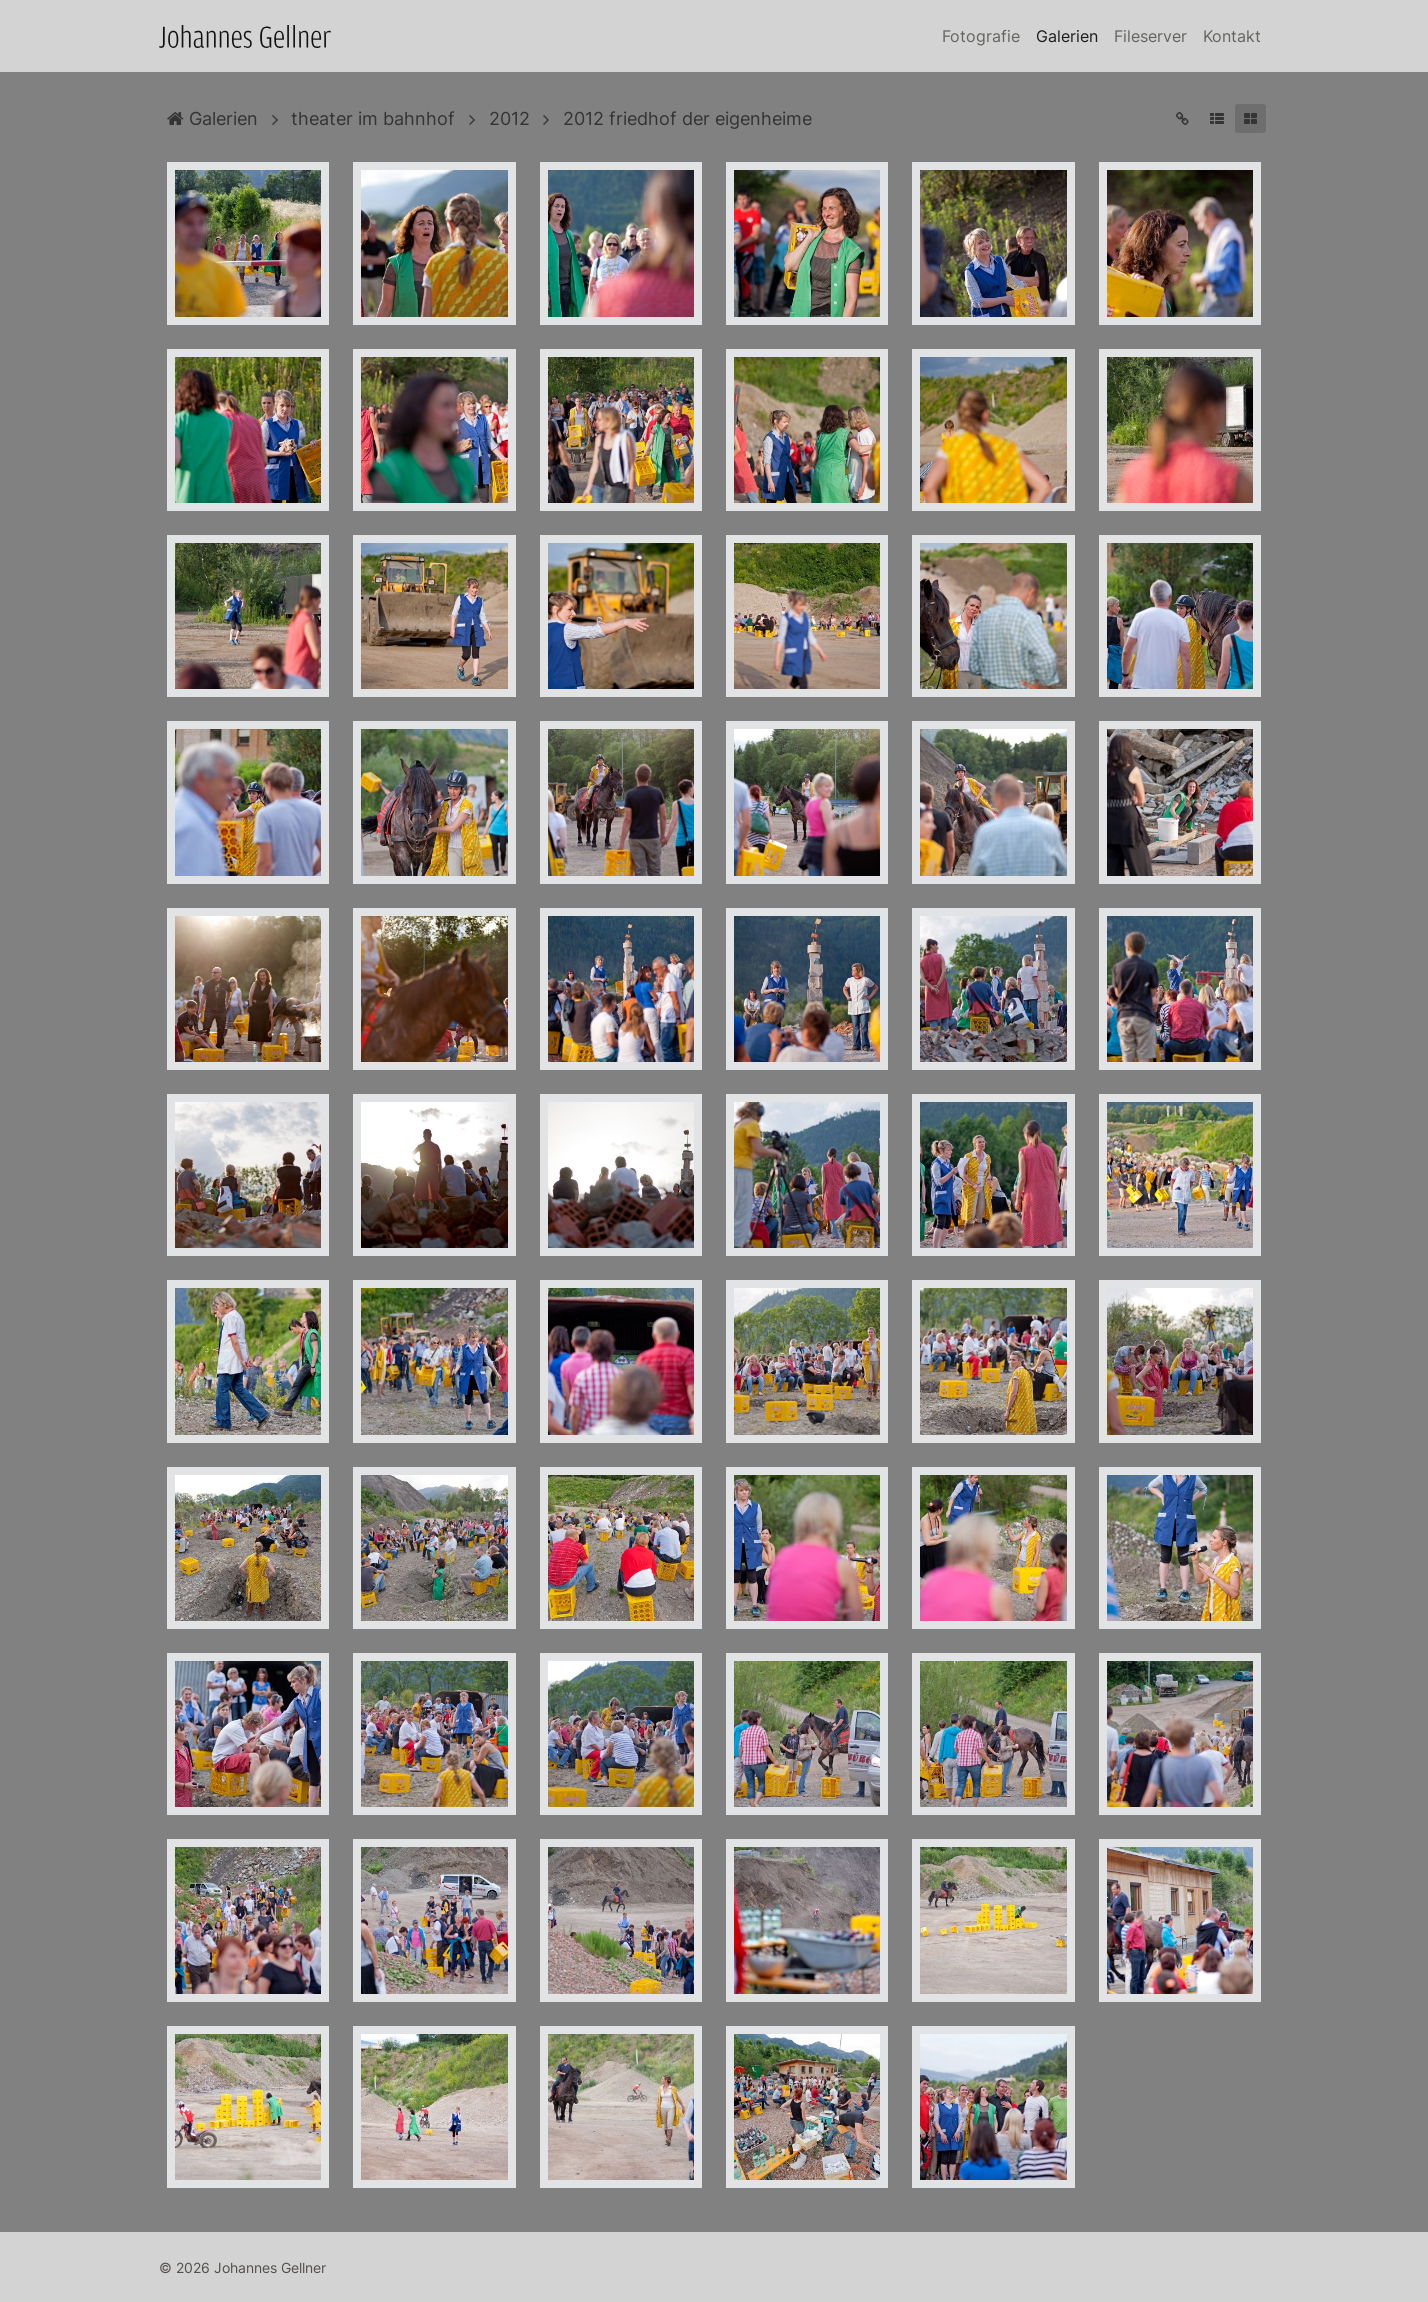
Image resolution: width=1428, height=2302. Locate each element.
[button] (1216, 118)
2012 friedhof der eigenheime (687, 118)
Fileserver (1150, 36)
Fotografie (981, 36)
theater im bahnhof (373, 118)
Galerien (1067, 36)
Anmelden (18, 2284)
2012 (509, 118)
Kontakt (1232, 36)
